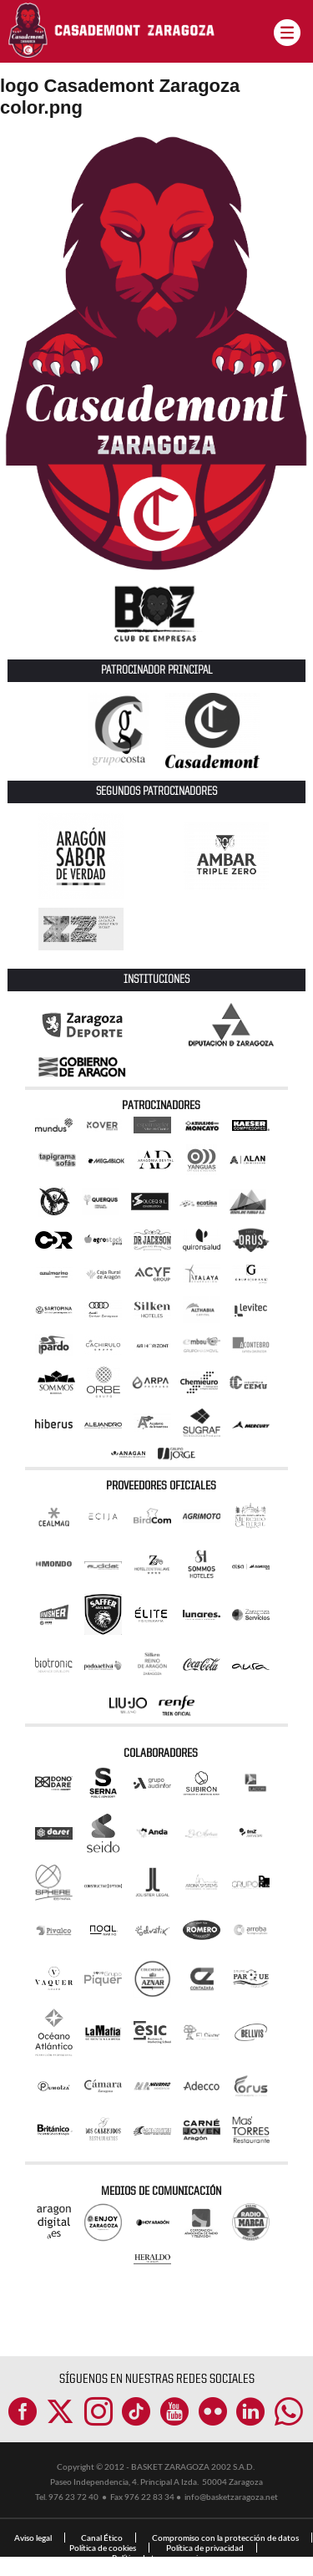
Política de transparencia (157, 2558)
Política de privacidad (205, 2548)
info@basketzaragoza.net (231, 2497)
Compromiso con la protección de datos (225, 2538)
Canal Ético (102, 2538)
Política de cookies (102, 2548)
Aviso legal (33, 2538)
